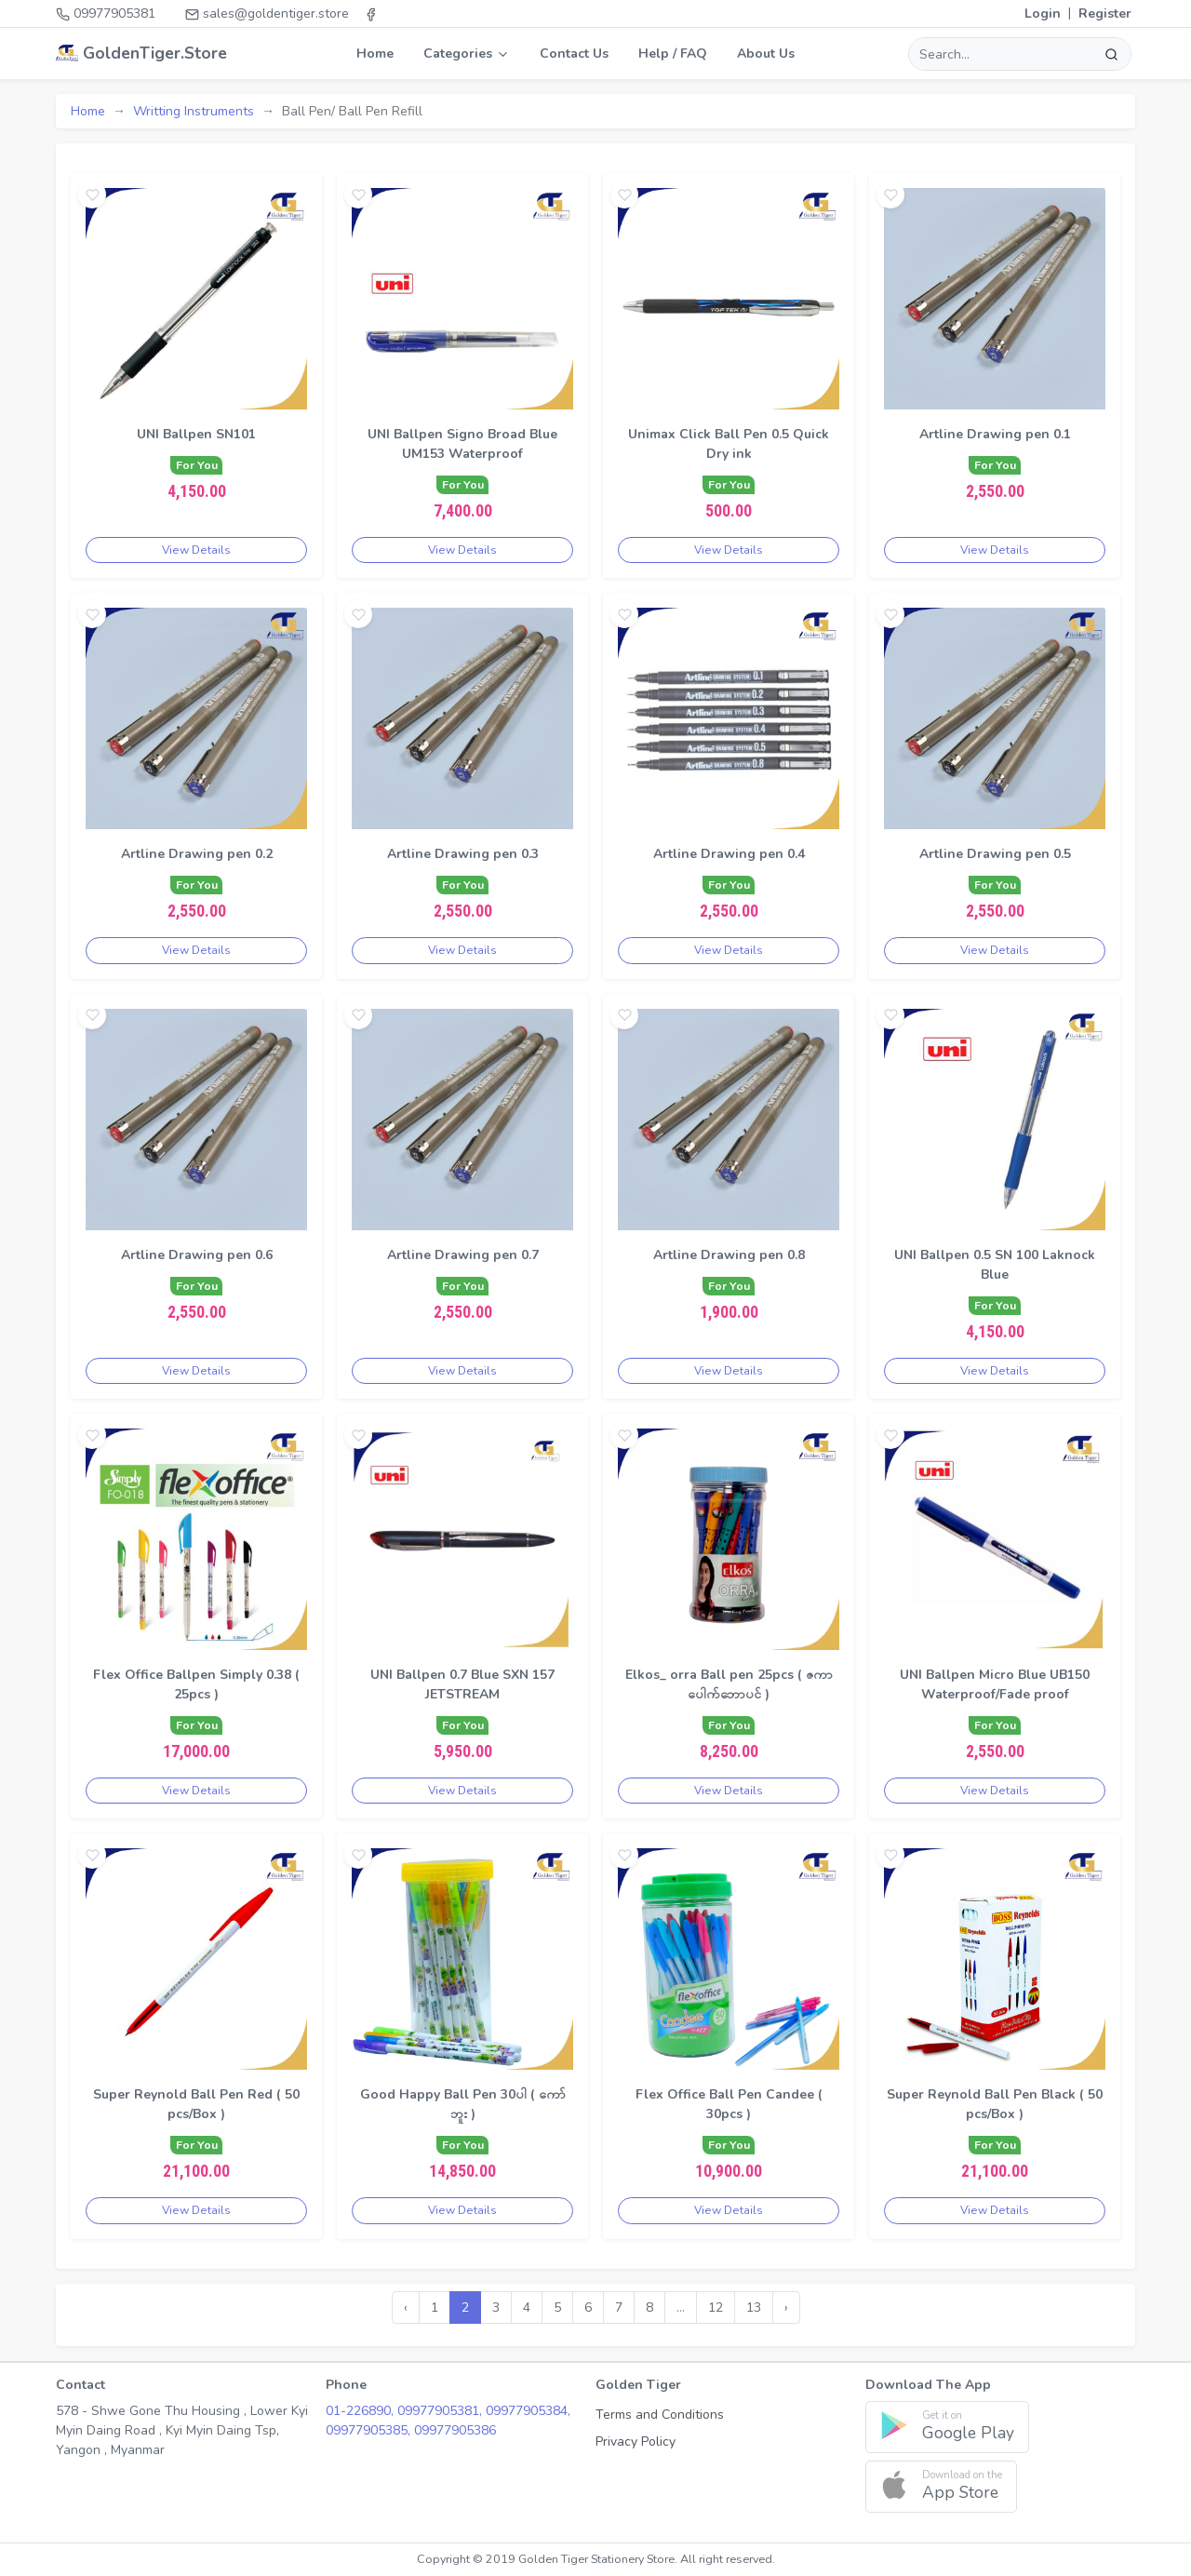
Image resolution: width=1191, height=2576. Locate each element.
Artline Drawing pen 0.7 (463, 1255)
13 (753, 2307)
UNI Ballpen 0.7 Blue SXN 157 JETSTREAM (462, 1684)
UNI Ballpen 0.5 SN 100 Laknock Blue (994, 1264)
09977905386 (455, 2430)
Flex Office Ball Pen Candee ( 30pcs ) (729, 2104)
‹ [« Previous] (406, 2307)
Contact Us (574, 53)
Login (1042, 13)
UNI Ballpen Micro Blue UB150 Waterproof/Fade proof (995, 1684)
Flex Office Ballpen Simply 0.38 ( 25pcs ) (196, 1684)
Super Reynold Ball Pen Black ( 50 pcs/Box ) (995, 2104)
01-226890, (361, 2411)
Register (1104, 13)
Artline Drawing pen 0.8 (729, 1255)
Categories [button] (466, 53)
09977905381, (441, 2411)
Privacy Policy (636, 2441)
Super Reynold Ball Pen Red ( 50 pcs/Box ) (196, 2104)
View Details (196, 550)
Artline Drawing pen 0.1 (995, 434)
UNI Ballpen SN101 (196, 434)
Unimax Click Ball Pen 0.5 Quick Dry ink (728, 444)
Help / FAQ (672, 53)
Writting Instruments (193, 111)
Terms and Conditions (660, 2414)
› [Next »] (786, 2307)
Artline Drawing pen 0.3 (463, 854)
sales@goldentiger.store (267, 13)
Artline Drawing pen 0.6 (197, 1255)
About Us (766, 53)
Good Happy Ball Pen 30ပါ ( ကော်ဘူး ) (463, 2104)
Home (375, 53)
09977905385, (370, 2430)
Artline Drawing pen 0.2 (197, 854)
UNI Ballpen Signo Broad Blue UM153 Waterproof (462, 444)
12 (715, 2307)
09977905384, (528, 2411)
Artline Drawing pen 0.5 (995, 854)
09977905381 (105, 13)
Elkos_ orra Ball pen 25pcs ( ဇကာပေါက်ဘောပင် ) (729, 1684)
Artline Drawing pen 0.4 (729, 854)
